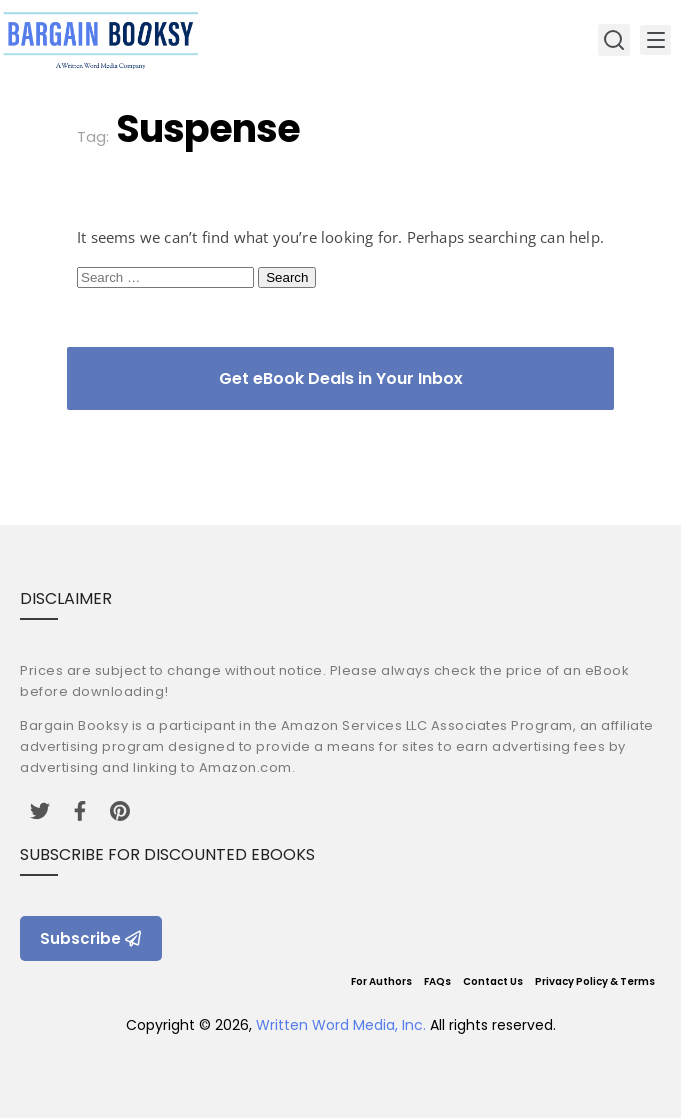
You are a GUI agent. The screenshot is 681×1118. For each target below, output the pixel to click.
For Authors (381, 981)
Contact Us (493, 981)
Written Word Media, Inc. (341, 1025)
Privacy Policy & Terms (595, 981)
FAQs (437, 981)
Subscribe (91, 938)
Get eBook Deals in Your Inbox (341, 378)
